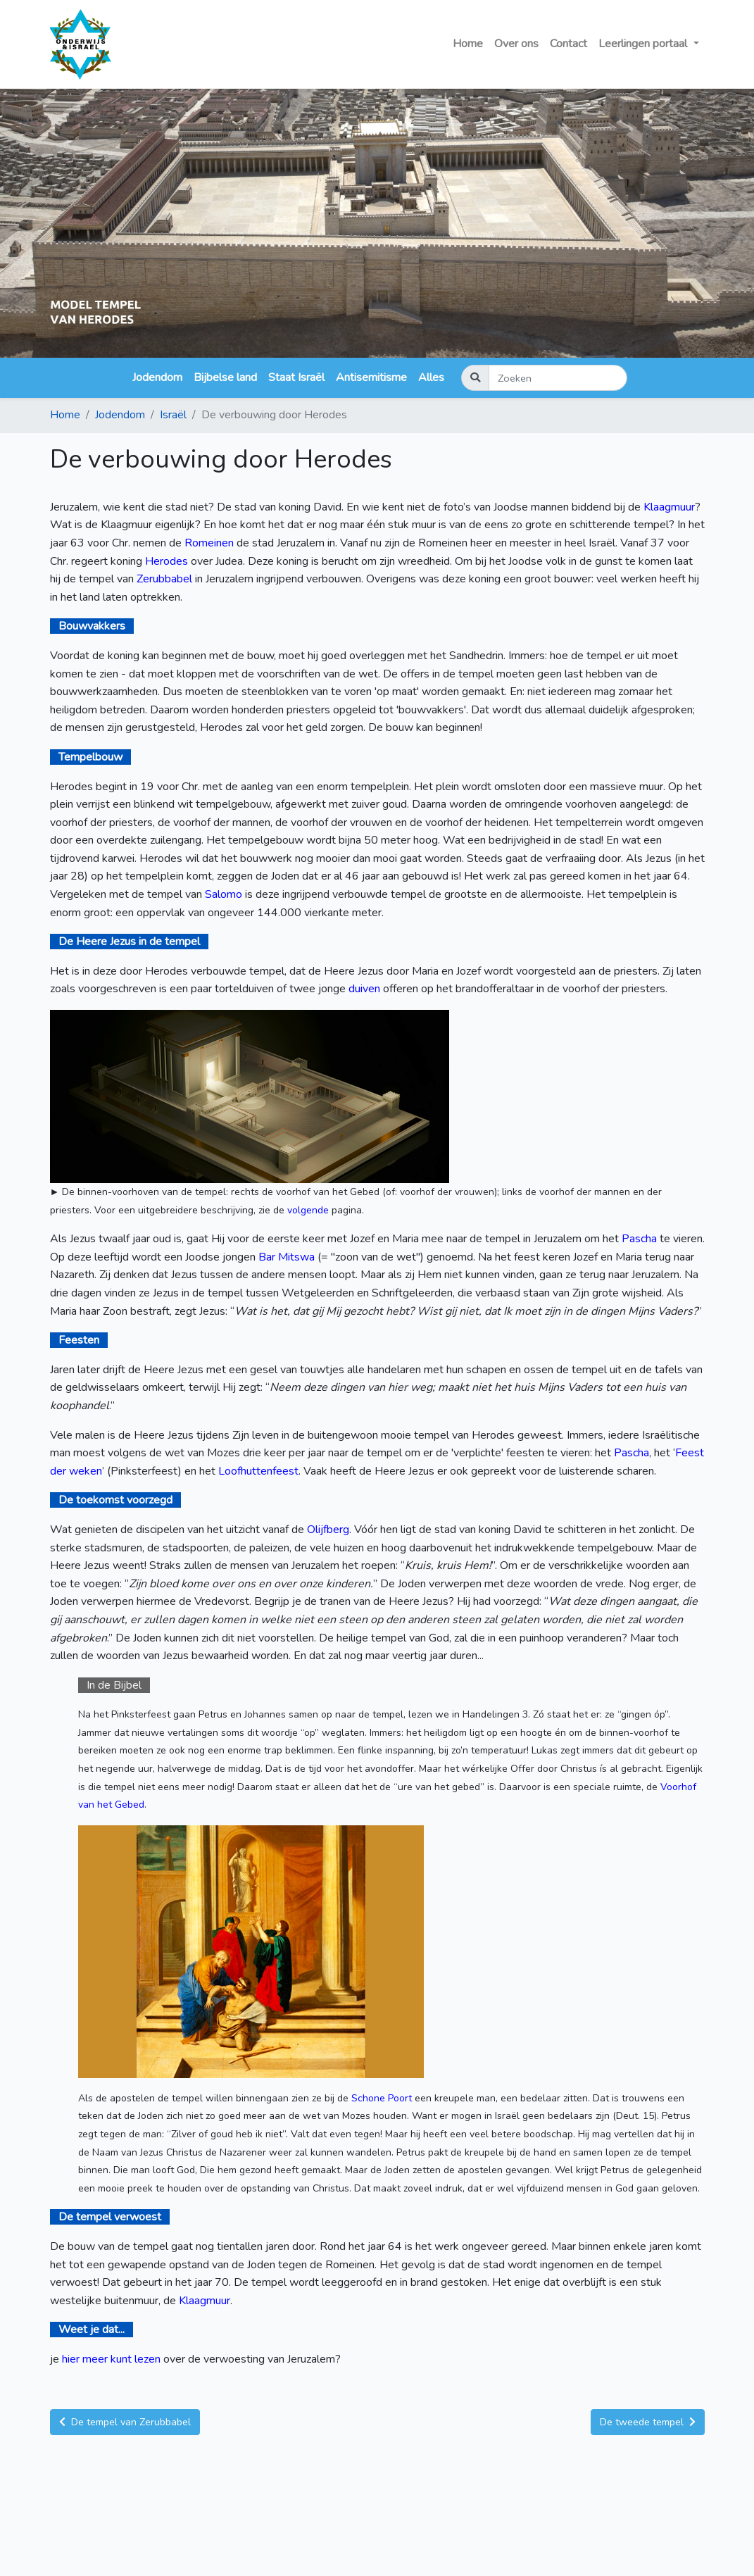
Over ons (516, 43)
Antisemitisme (371, 377)
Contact (568, 43)
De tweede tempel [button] (648, 2422)
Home (468, 43)
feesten (525, 1453)
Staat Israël (296, 377)
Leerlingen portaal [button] (644, 43)
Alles (431, 377)
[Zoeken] (558, 378)
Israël (173, 415)
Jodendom (157, 377)
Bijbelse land (225, 377)
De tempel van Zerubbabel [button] (125, 2422)
